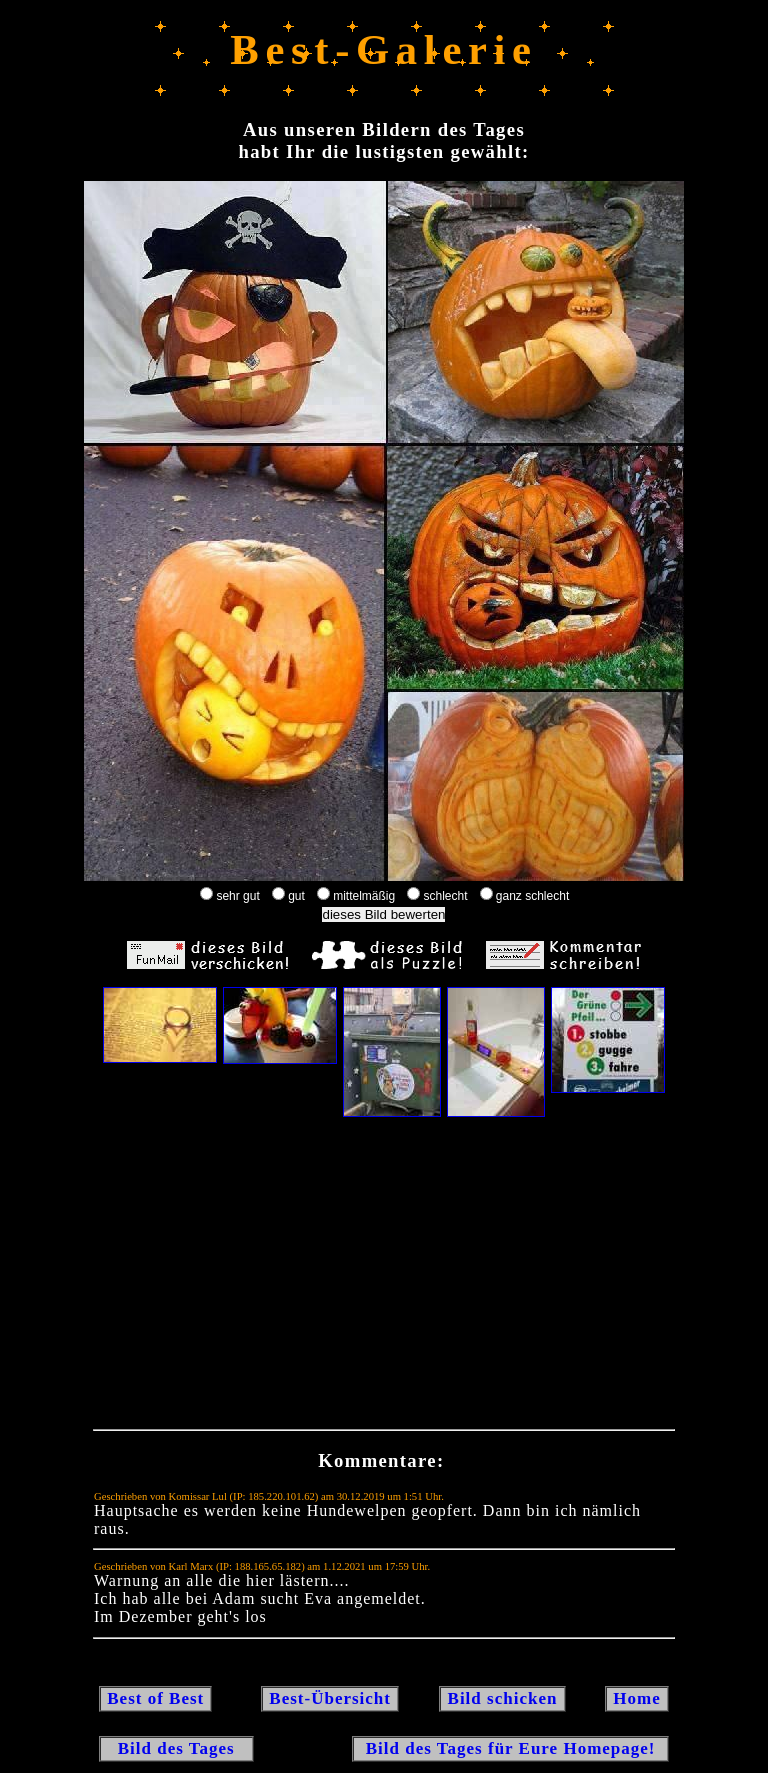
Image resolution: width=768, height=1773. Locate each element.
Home (637, 1698)
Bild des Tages (176, 1748)
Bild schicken (502, 1698)
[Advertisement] (384, 1278)
